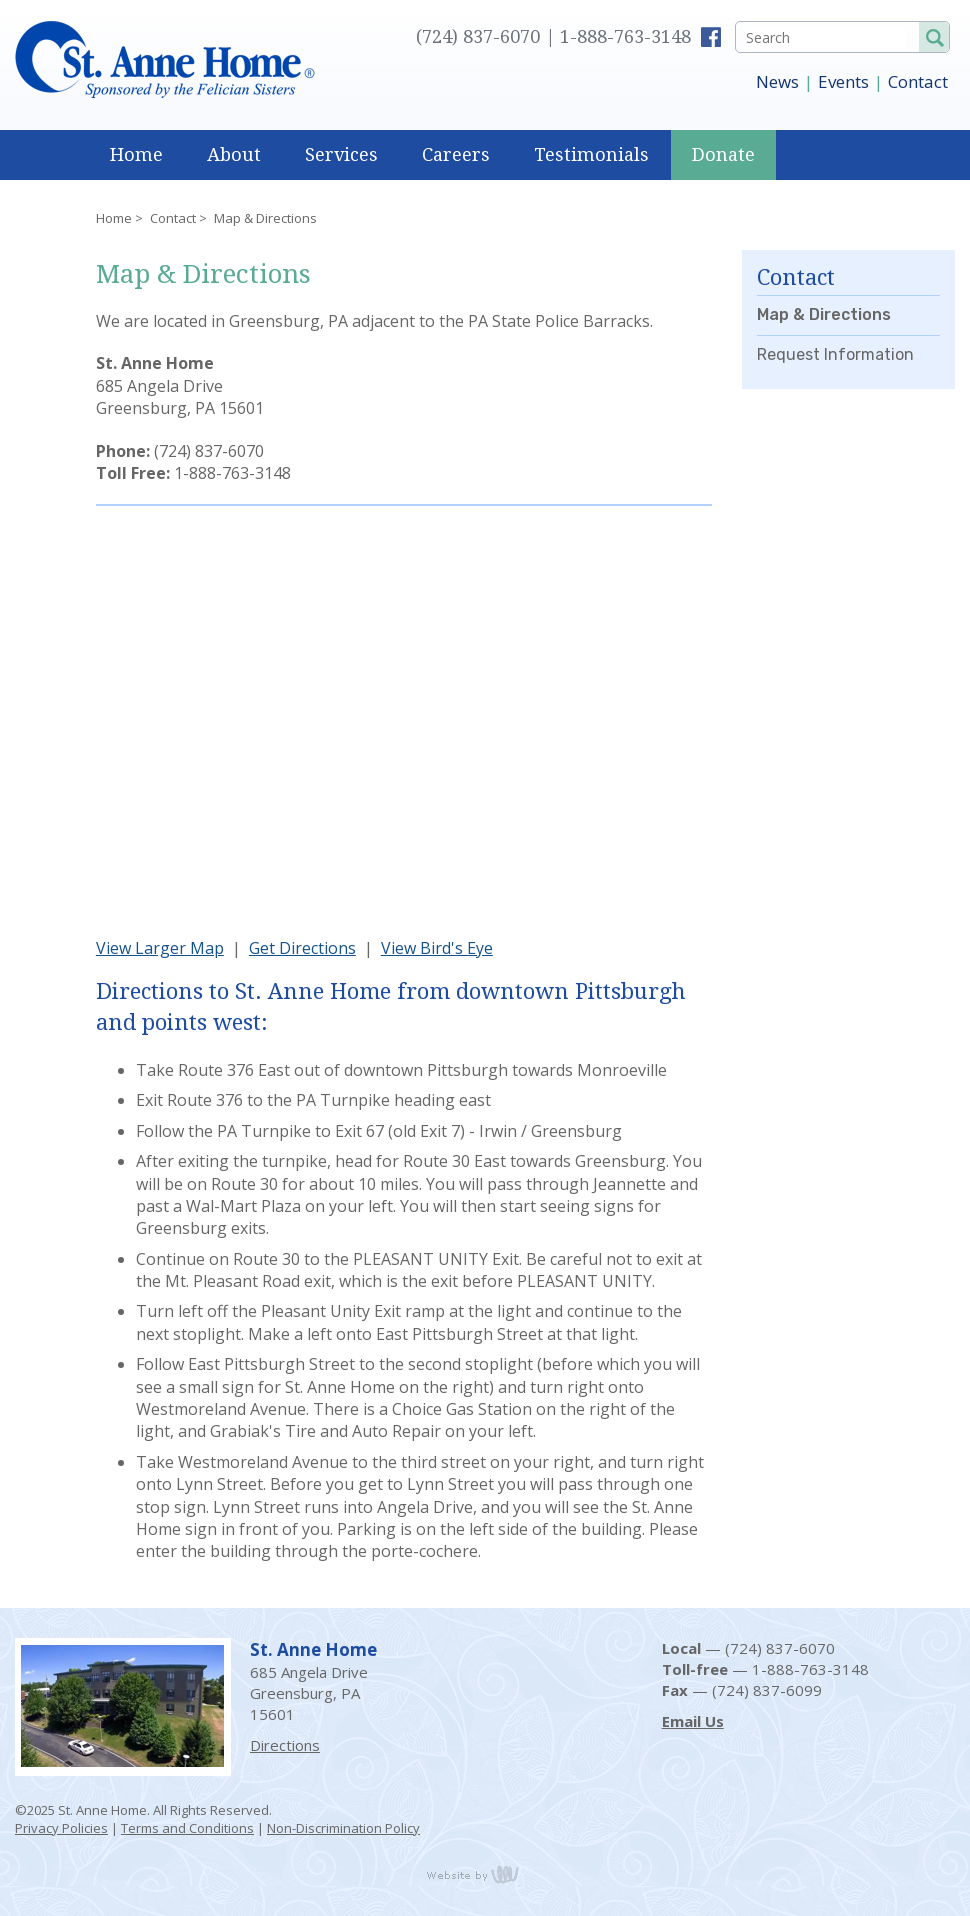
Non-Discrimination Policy (343, 1828)
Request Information (835, 354)
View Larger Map (160, 948)
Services (341, 154)
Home (136, 154)
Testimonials (591, 154)
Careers (456, 154)
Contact (918, 81)
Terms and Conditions (187, 1828)
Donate (723, 154)
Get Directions (302, 948)
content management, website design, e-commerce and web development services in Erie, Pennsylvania (485, 1874)
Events (843, 81)
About (234, 154)
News (777, 81)
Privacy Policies (61, 1828)
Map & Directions (824, 314)
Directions (285, 1745)
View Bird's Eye (437, 948)
